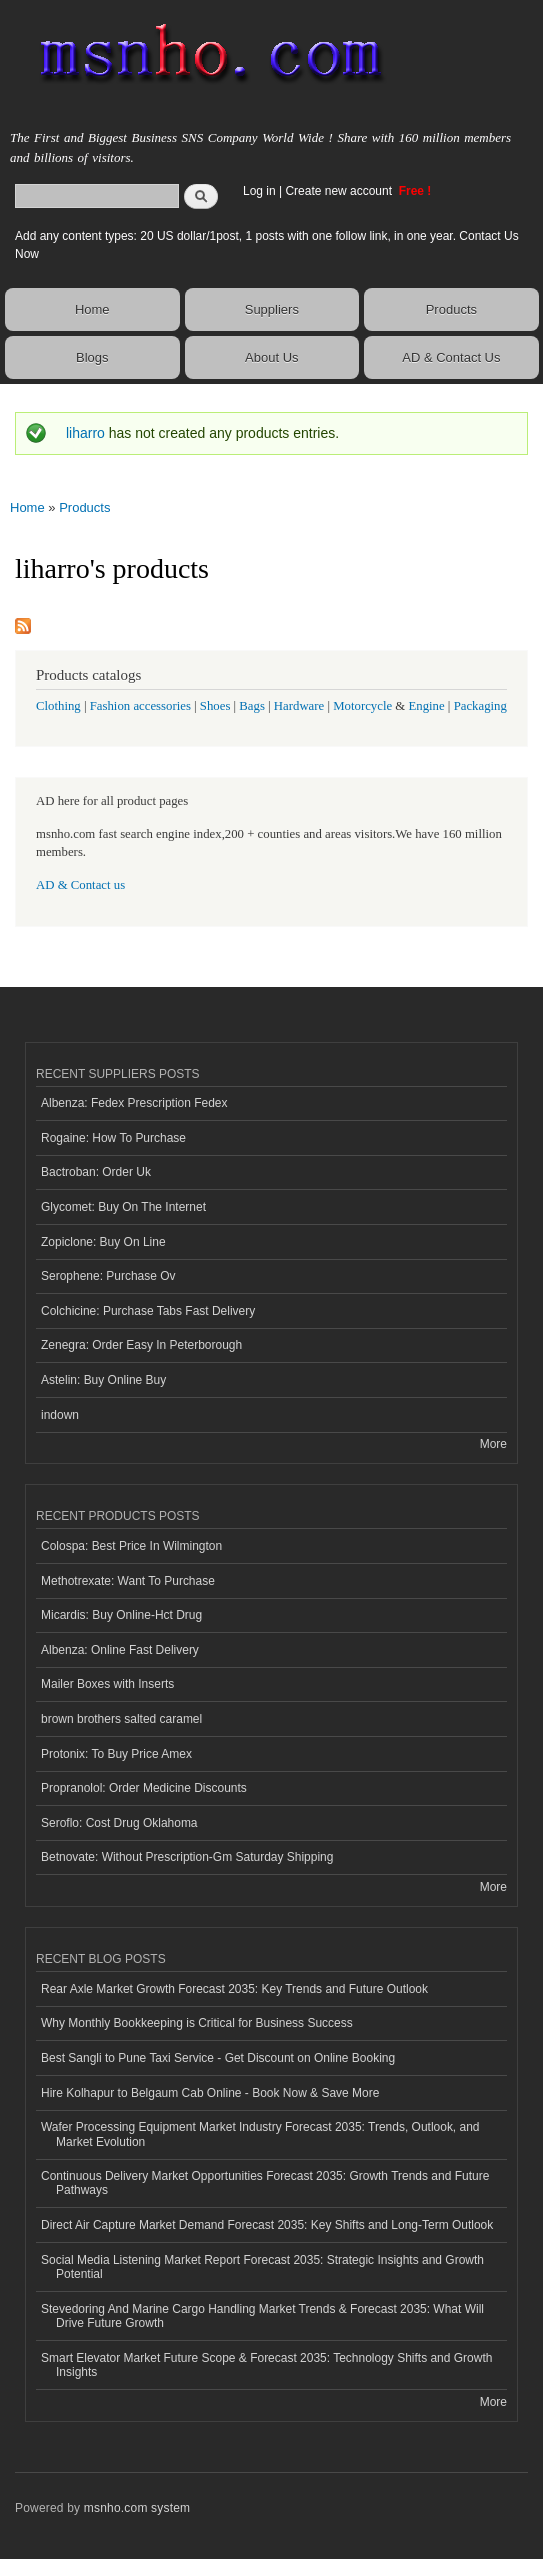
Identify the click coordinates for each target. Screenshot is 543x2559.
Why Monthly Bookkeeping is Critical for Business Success (197, 2023)
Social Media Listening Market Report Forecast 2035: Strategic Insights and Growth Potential (262, 2267)
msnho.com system (137, 2508)
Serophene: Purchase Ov (108, 1276)
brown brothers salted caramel (121, 1719)
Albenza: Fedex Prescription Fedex (134, 1103)
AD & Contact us (80, 885)
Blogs (92, 357)
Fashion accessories (140, 706)
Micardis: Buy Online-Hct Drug (121, 1615)
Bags (252, 706)
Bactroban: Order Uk (96, 1172)
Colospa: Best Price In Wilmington (131, 1546)
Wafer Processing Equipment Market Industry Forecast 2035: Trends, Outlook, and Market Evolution (260, 2134)
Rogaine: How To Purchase (113, 1138)
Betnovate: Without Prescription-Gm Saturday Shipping (187, 1857)
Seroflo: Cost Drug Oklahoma (119, 1823)
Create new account (340, 191)
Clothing (58, 706)
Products (451, 309)
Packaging (480, 706)
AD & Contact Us (451, 357)
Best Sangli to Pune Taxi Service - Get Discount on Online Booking (218, 2058)
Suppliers (272, 309)
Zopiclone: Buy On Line (103, 1242)
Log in (259, 191)
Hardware (299, 706)
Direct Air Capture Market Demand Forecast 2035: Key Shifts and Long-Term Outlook (267, 2225)
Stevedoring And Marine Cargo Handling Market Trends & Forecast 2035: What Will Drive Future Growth (262, 2316)
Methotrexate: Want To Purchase (128, 1581)
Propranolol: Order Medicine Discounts (144, 1788)
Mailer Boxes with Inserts (107, 1684)
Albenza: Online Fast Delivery (120, 1650)
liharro (85, 433)
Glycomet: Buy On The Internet (123, 1207)
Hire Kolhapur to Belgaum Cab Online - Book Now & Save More (210, 2093)
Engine (426, 706)
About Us (271, 357)
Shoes (215, 706)
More (493, 1444)
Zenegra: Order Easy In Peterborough (141, 1345)
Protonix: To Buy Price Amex (116, 1754)
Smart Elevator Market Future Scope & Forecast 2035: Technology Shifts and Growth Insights (266, 2365)
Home (92, 309)
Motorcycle (362, 706)
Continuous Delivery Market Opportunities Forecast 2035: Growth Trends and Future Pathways (265, 2183)
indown (60, 1415)
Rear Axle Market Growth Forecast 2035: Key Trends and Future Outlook (234, 1989)
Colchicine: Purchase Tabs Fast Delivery (148, 1311)
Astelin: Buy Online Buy (103, 1380)
